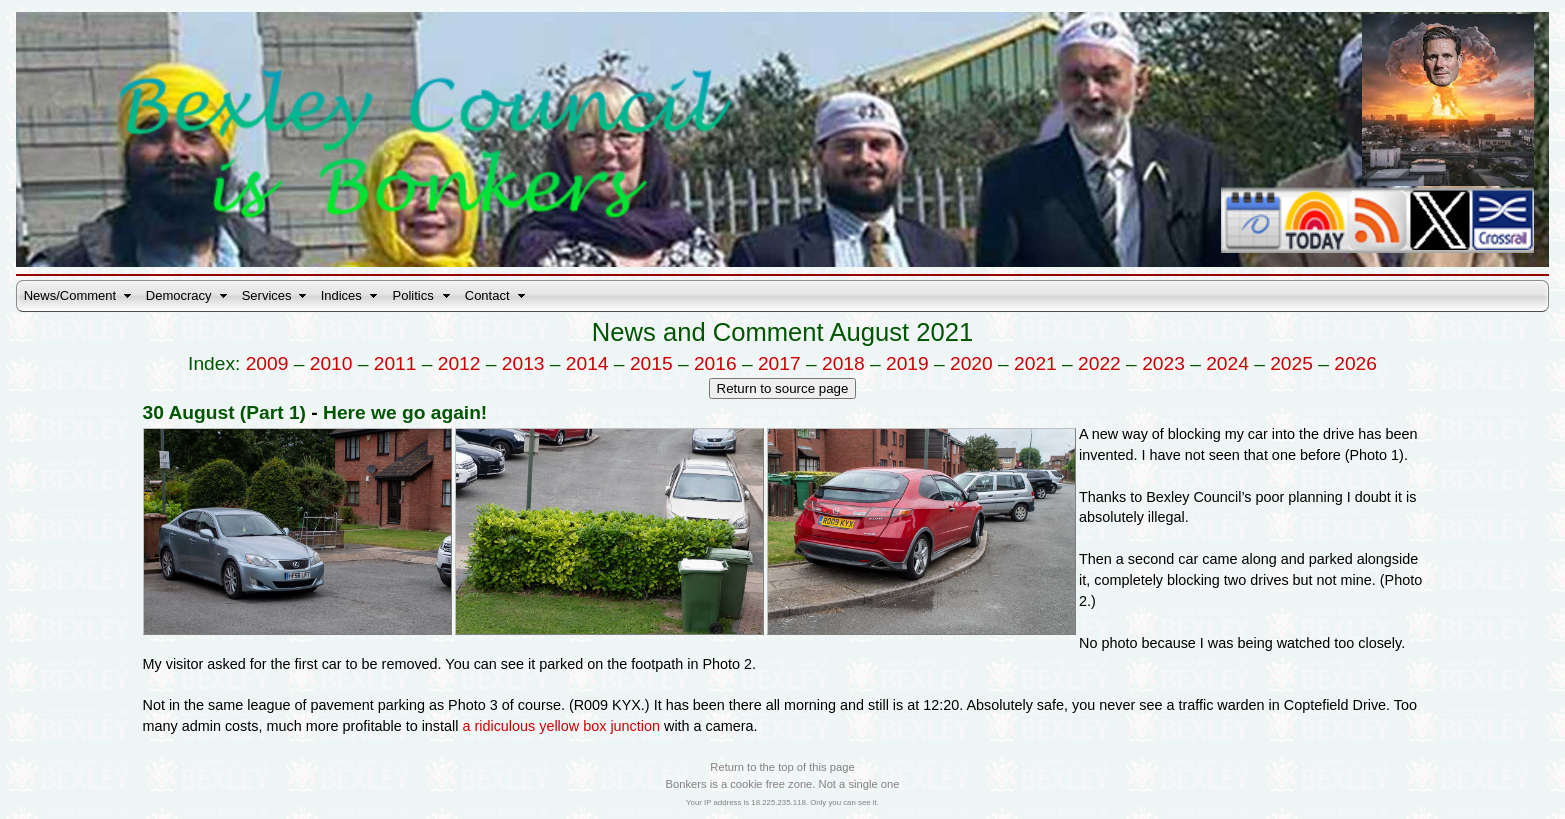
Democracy (179, 295)
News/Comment (70, 295)
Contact (487, 295)
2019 (907, 363)
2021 (1035, 363)
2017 (779, 363)
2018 (843, 363)
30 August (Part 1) (224, 412)
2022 (1099, 363)
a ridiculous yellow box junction (561, 726)
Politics (413, 295)
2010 (331, 363)
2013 (523, 363)
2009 (267, 363)
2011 (395, 363)
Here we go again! (405, 412)
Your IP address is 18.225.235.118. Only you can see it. (782, 802)
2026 (1355, 363)
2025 (1291, 363)
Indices (341, 295)
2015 (651, 363)
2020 (971, 363)
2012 (459, 363)
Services (267, 295)
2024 (1227, 363)
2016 (715, 363)
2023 (1163, 363)
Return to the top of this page (782, 767)
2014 (587, 363)
